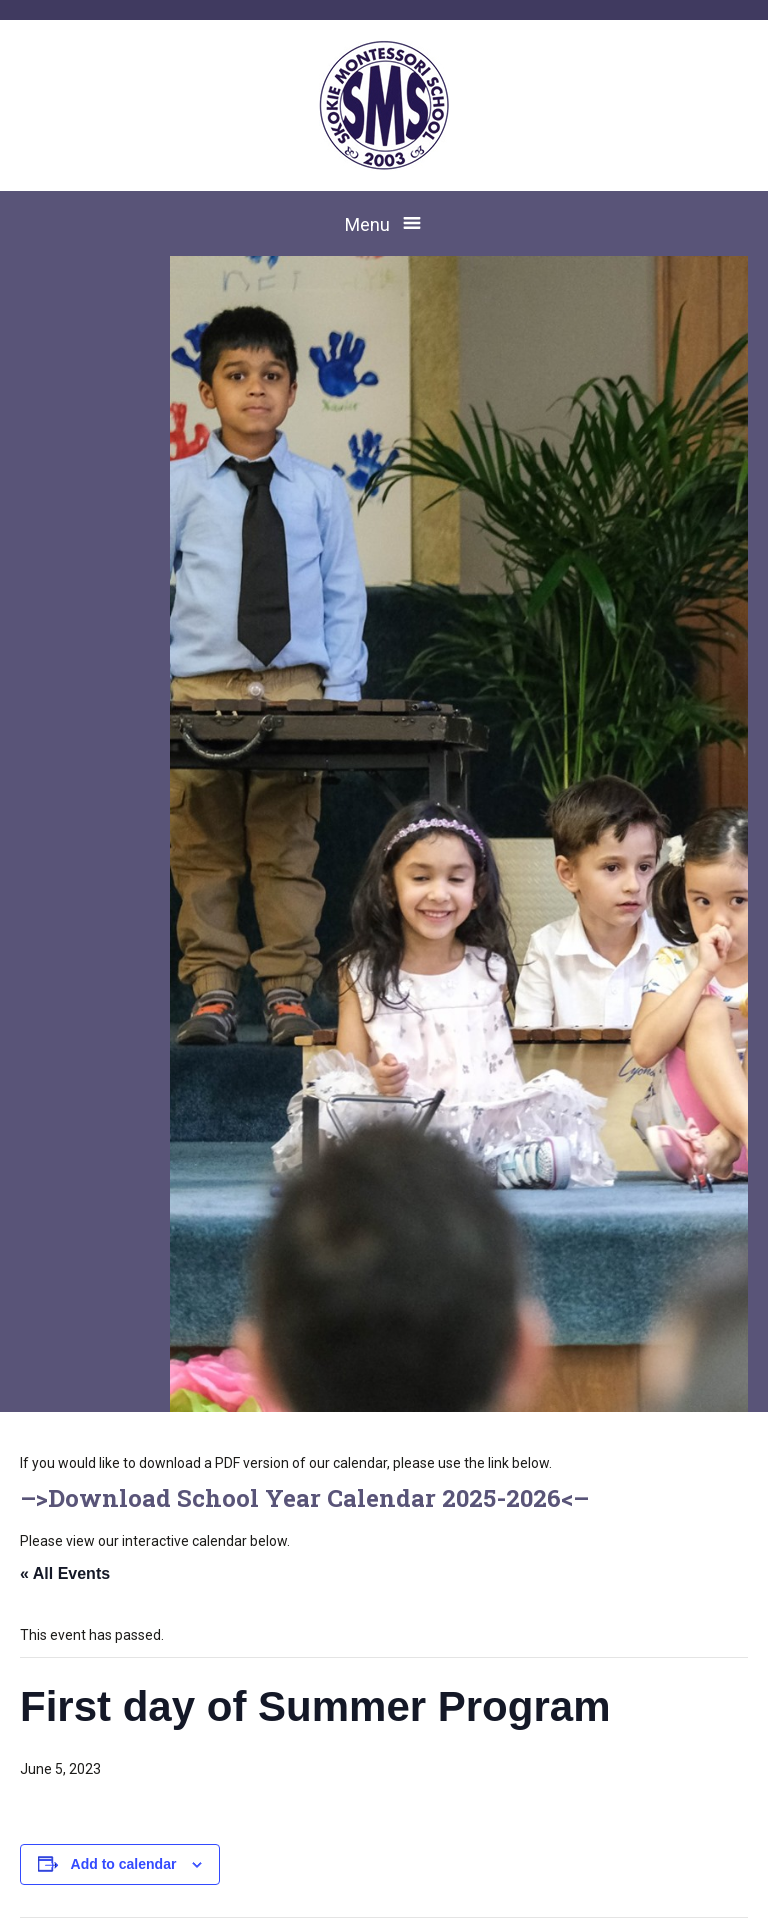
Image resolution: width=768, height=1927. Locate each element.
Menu (367, 224)
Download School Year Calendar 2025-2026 (304, 1498)
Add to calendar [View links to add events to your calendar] (124, 1864)
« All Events (65, 1573)
